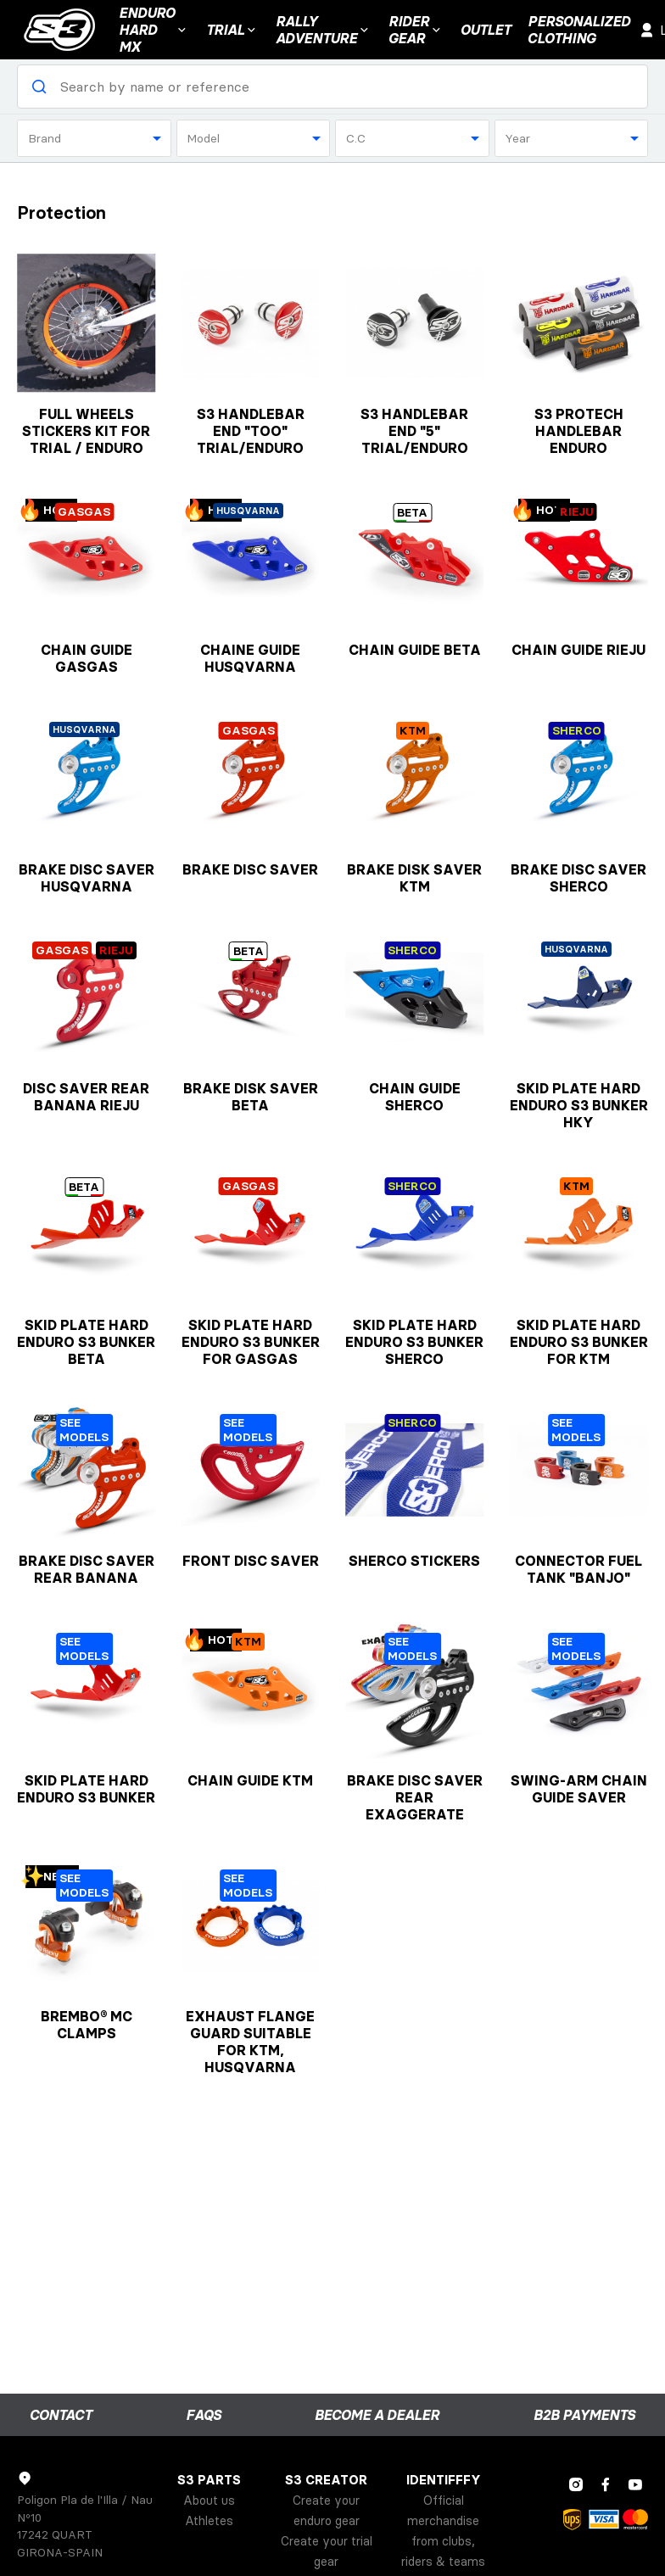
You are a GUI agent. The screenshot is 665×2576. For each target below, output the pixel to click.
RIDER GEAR (416, 30)
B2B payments (584, 2414)
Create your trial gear (326, 2551)
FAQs (203, 2414)
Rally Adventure (324, 30)
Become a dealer (377, 2414)
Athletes (209, 2521)
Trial (232, 29)
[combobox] (94, 138)
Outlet (486, 29)
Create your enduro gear (326, 2511)
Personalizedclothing (579, 30)
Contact (61, 2414)
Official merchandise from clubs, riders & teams (443, 2531)
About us (209, 2500)
